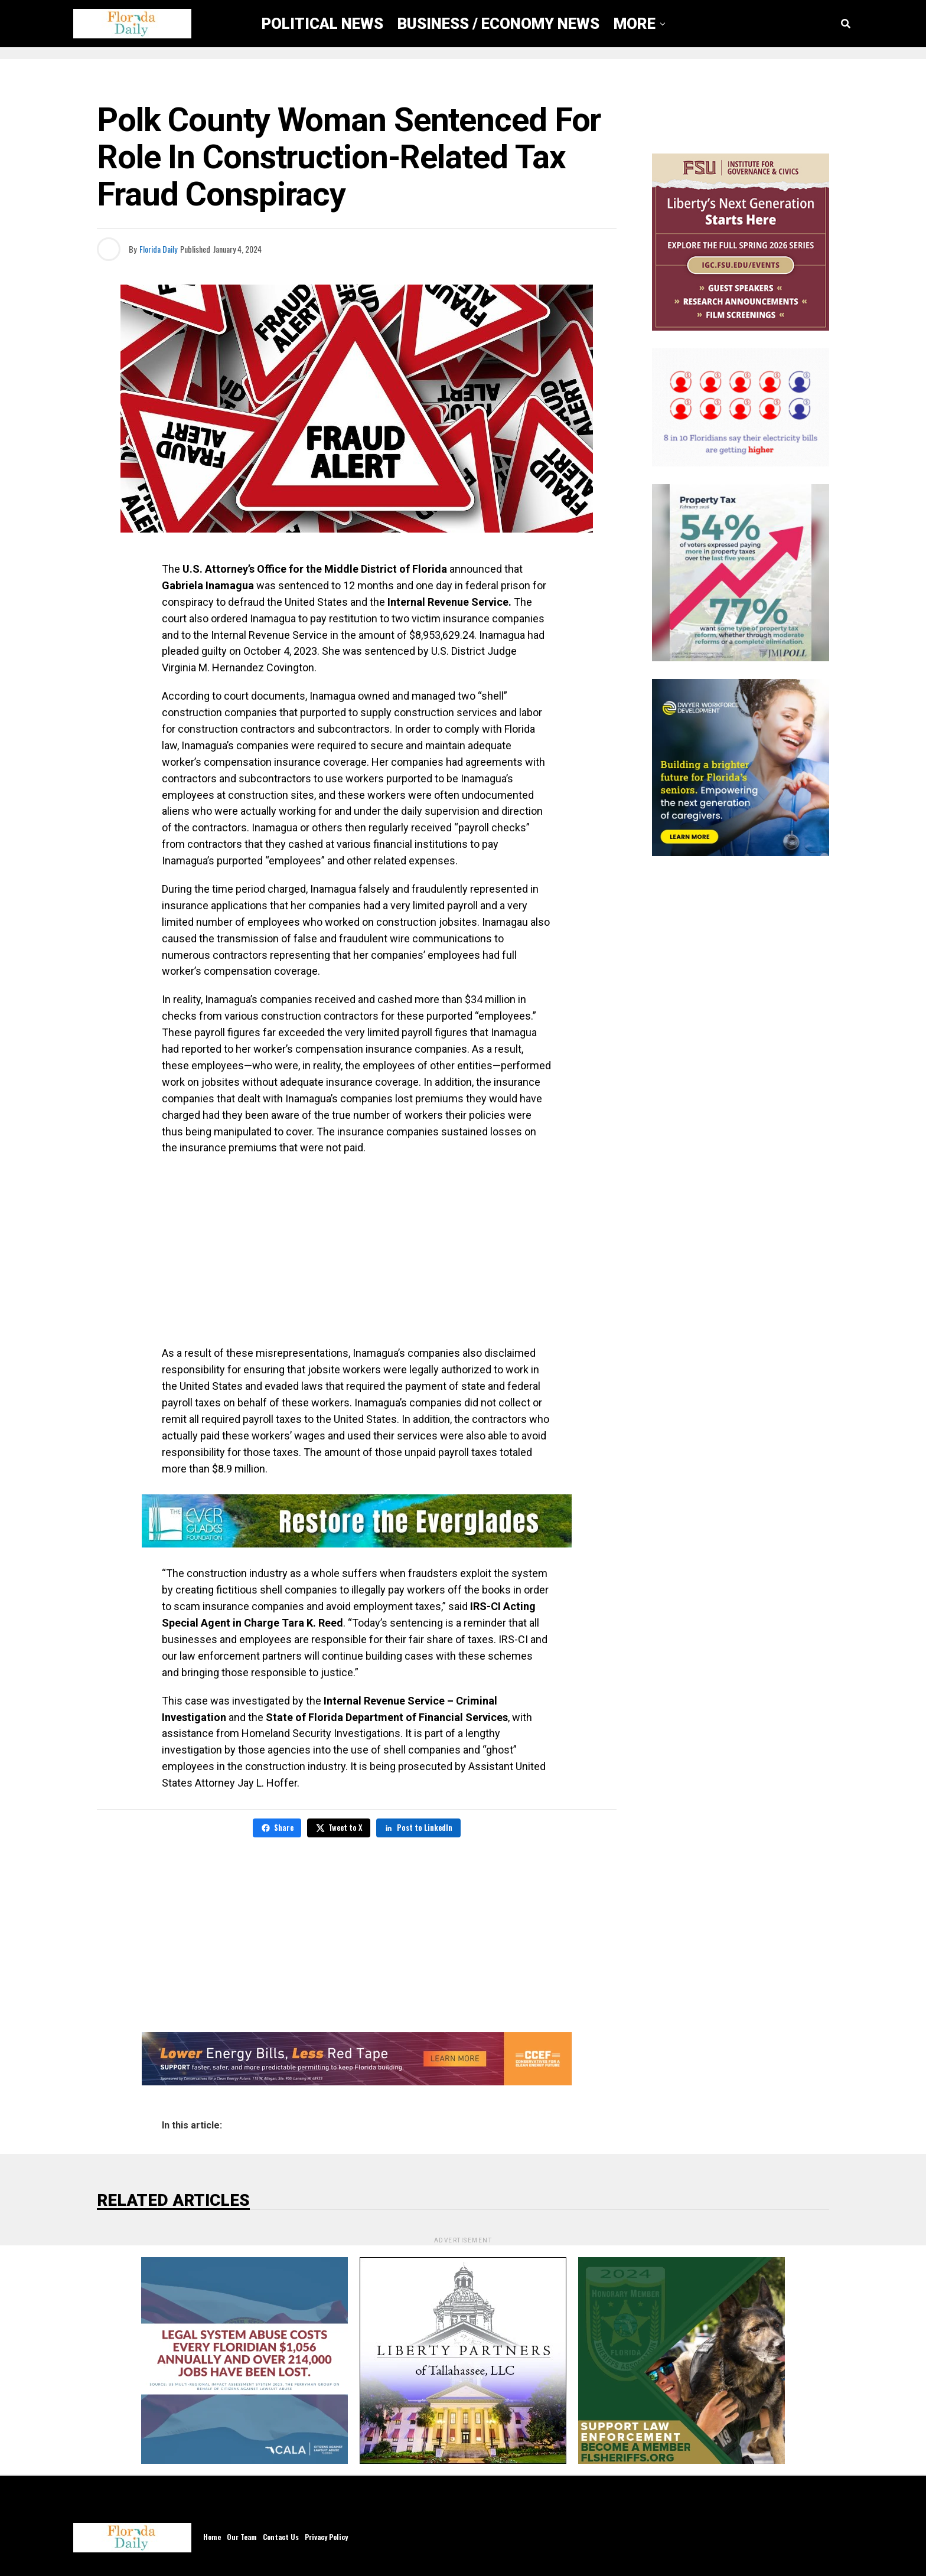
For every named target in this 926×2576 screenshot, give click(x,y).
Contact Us (281, 2537)
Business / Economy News (498, 23)
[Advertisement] (357, 1250)
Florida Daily (158, 249)
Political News (322, 23)
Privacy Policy (326, 2537)
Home (212, 2537)
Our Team (242, 2537)
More (635, 23)
